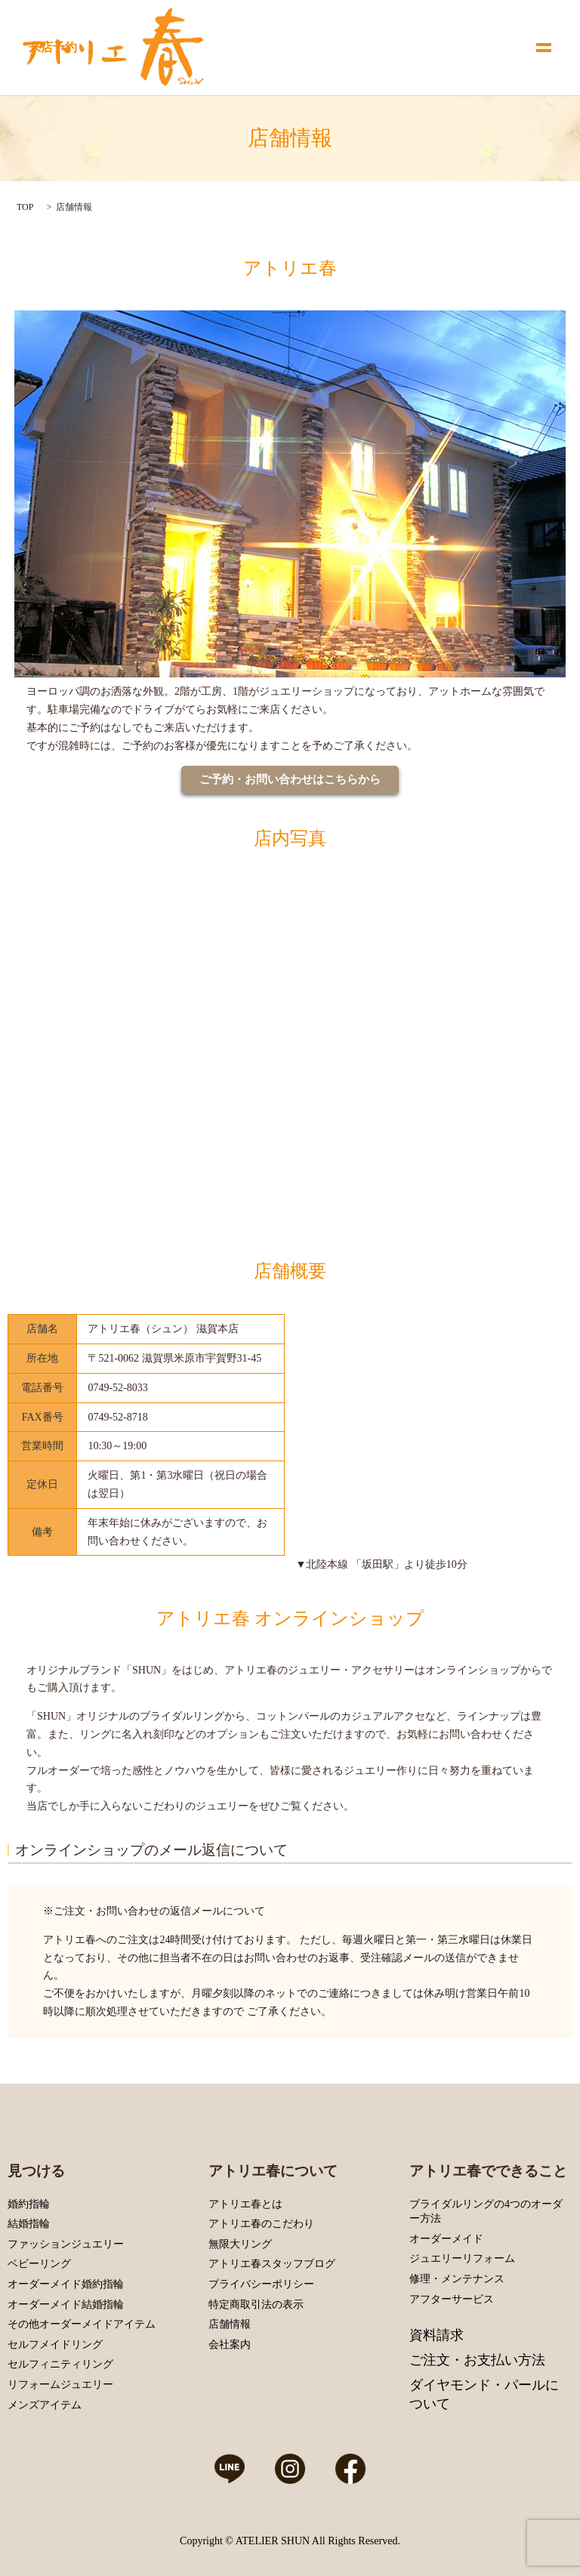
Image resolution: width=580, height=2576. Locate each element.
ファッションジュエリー (66, 2244)
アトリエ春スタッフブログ (271, 2263)
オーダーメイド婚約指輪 (66, 2284)
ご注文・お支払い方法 (477, 2360)
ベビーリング (39, 2263)
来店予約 (53, 47)
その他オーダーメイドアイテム (82, 2324)
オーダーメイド (446, 2238)
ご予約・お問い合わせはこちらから (290, 779)
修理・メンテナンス (456, 2278)
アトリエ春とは (245, 2204)
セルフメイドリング (55, 2344)
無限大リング (240, 2244)
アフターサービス (451, 2299)
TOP (25, 207)
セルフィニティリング (60, 2364)
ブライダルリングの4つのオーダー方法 (486, 2211)
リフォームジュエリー (60, 2384)
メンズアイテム (45, 2405)
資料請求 (436, 2335)
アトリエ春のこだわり (261, 2223)
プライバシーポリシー (261, 2284)
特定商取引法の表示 (256, 2304)
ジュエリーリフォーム (462, 2258)
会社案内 (229, 2344)
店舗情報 (229, 2324)
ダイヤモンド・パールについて (484, 2394)
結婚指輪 (29, 2223)
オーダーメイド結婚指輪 (66, 2304)
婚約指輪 (29, 2204)
